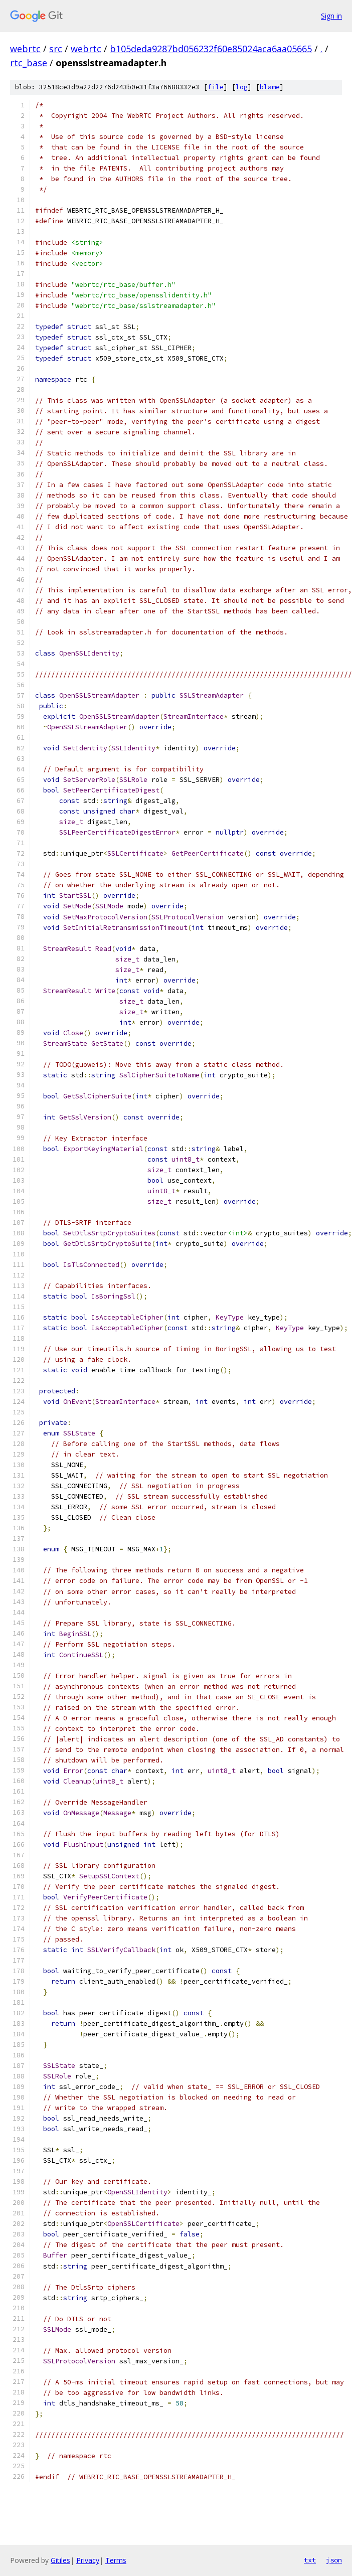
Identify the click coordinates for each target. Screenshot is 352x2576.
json (334, 2559)
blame (270, 87)
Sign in (331, 16)
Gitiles (60, 2560)
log (242, 87)
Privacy (87, 2560)
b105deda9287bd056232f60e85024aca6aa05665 (211, 49)
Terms (115, 2560)
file (216, 87)
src (55, 49)
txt (310, 2559)
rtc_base (28, 63)
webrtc (25, 49)
